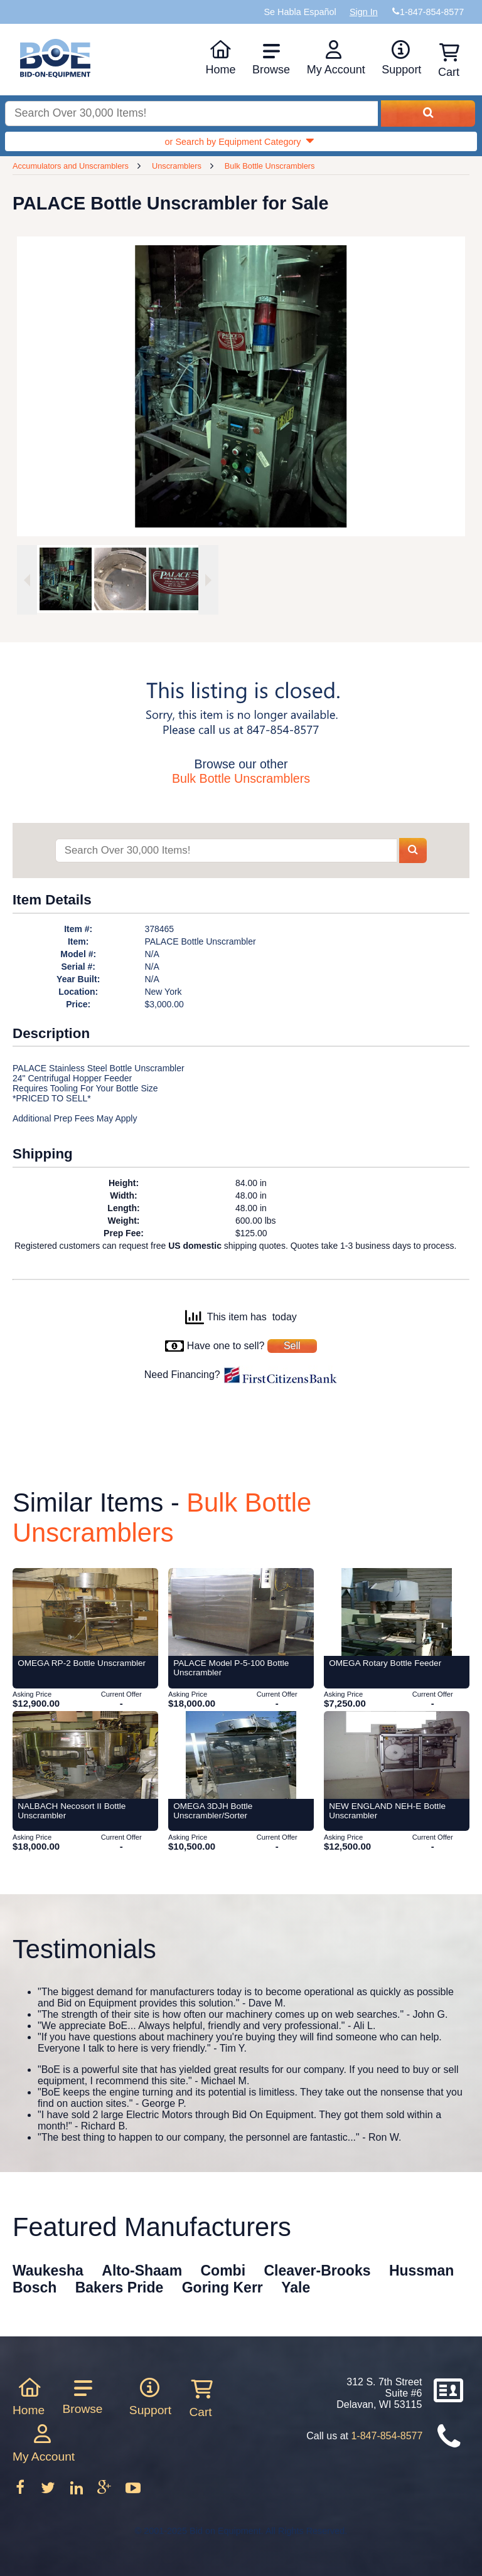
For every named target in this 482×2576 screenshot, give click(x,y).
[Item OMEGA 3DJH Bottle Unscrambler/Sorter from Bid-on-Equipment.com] (241, 1755)
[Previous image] (27, 580)
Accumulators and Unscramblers (71, 166)
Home (220, 58)
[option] (63, 579)
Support (401, 58)
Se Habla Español (300, 12)
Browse (271, 59)
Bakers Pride (119, 2287)
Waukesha (48, 2270)
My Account (336, 58)
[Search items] (226, 851)
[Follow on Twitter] (49, 2491)
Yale (295, 2287)
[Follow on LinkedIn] (78, 2491)
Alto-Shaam (142, 2270)
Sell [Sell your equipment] (292, 1345)
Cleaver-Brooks (317, 2270)
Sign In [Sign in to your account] (364, 12)
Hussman (421, 2270)
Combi (223, 2270)
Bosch (34, 2287)
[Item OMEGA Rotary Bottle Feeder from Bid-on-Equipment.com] (396, 1612)
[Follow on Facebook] (21, 2491)
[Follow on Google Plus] (105, 2491)
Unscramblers (176, 166)
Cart (200, 2398)
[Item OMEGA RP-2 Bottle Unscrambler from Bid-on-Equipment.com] (85, 1612)
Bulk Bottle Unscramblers (270, 166)
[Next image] (208, 580)
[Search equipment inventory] (191, 114)
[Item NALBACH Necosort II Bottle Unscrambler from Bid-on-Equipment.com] (85, 1755)
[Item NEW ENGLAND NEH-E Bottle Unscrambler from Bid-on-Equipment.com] (396, 1755)
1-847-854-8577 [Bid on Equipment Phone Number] (432, 12)
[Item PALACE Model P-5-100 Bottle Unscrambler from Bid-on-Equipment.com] (241, 1612)
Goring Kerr (222, 2287)
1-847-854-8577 (386, 2435)
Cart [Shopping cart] (448, 61)
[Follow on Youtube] (133, 2491)
